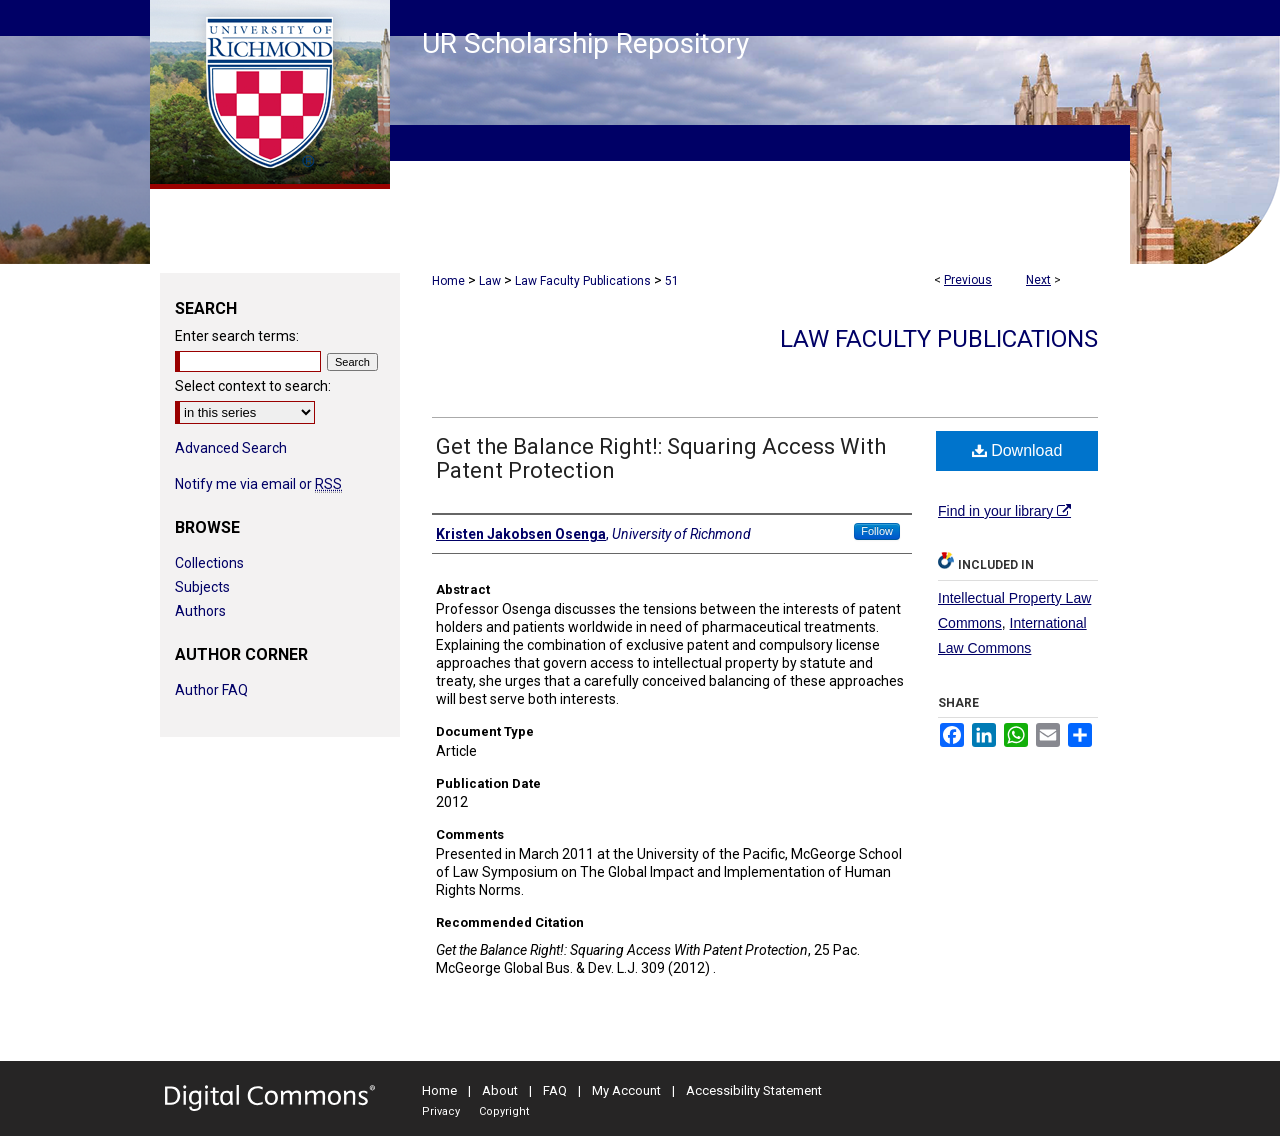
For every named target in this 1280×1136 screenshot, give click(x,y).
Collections (209, 563)
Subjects (202, 587)
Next (1038, 280)
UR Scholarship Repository (585, 43)
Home (448, 281)
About (500, 1090)
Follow (877, 531)
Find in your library (1004, 511)
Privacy (441, 1111)
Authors (200, 611)
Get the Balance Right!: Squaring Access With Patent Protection (661, 458)
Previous (968, 280)
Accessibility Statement (754, 1090)
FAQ (555, 1090)
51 (672, 281)
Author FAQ (211, 690)
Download (1017, 450)
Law (490, 281)
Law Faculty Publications (583, 281)
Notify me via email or (258, 484)
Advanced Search (231, 448)
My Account (626, 1090)
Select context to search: (253, 386)
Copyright (504, 1111)
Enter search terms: (237, 336)
